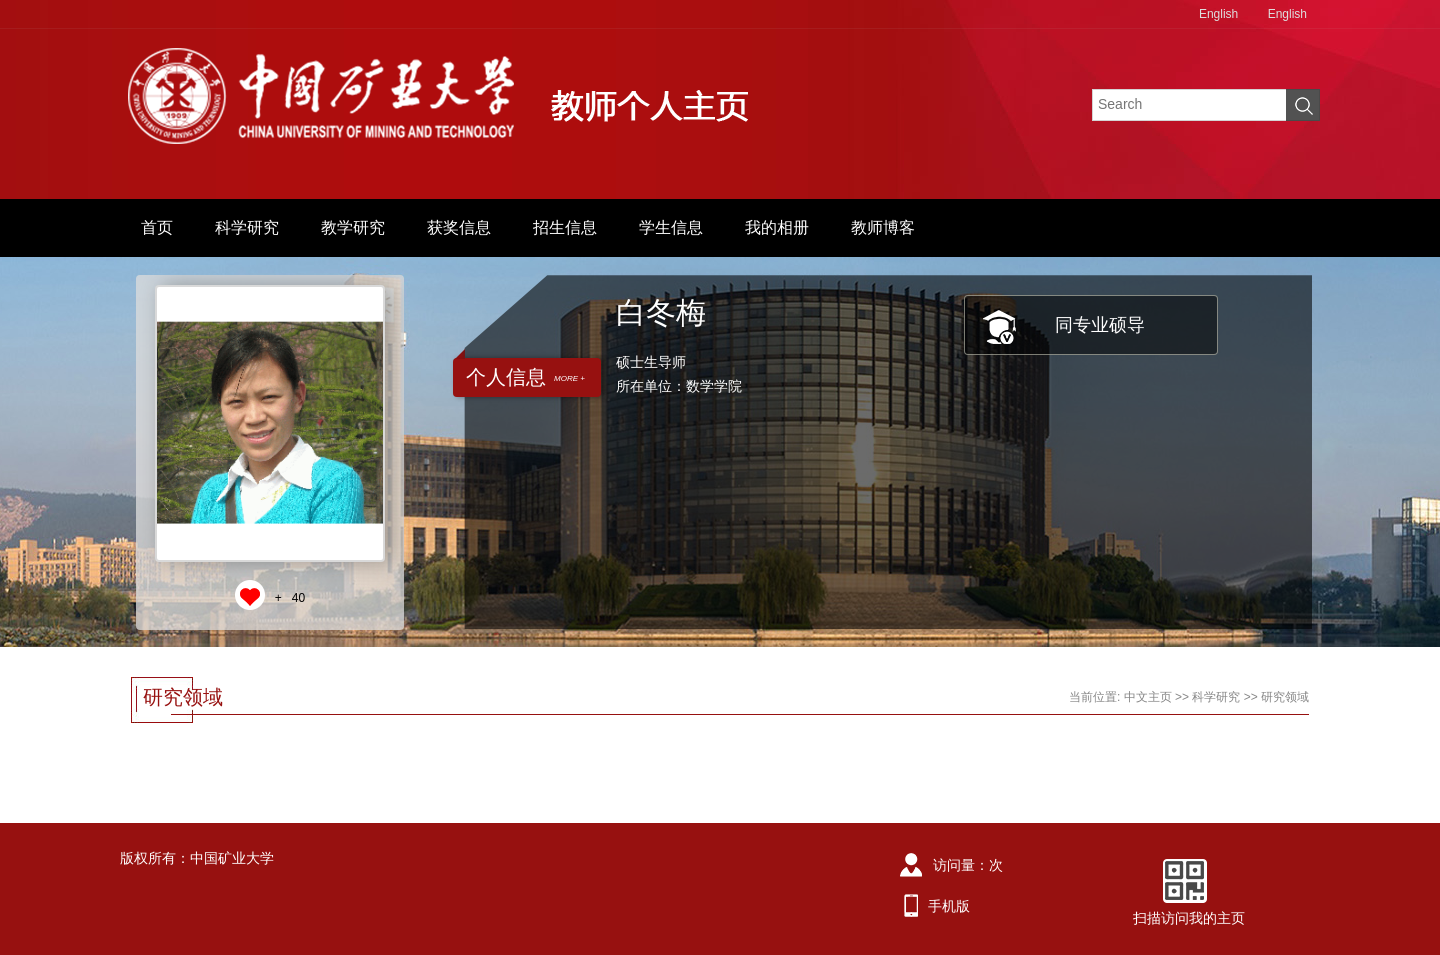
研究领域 (1285, 697)
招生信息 (565, 227)
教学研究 (353, 227)
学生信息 (671, 227)
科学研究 (247, 227)
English (1218, 14)
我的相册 (777, 227)
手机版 (949, 906)
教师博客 (883, 227)
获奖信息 (459, 227)
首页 (157, 227)
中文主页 (1148, 697)
